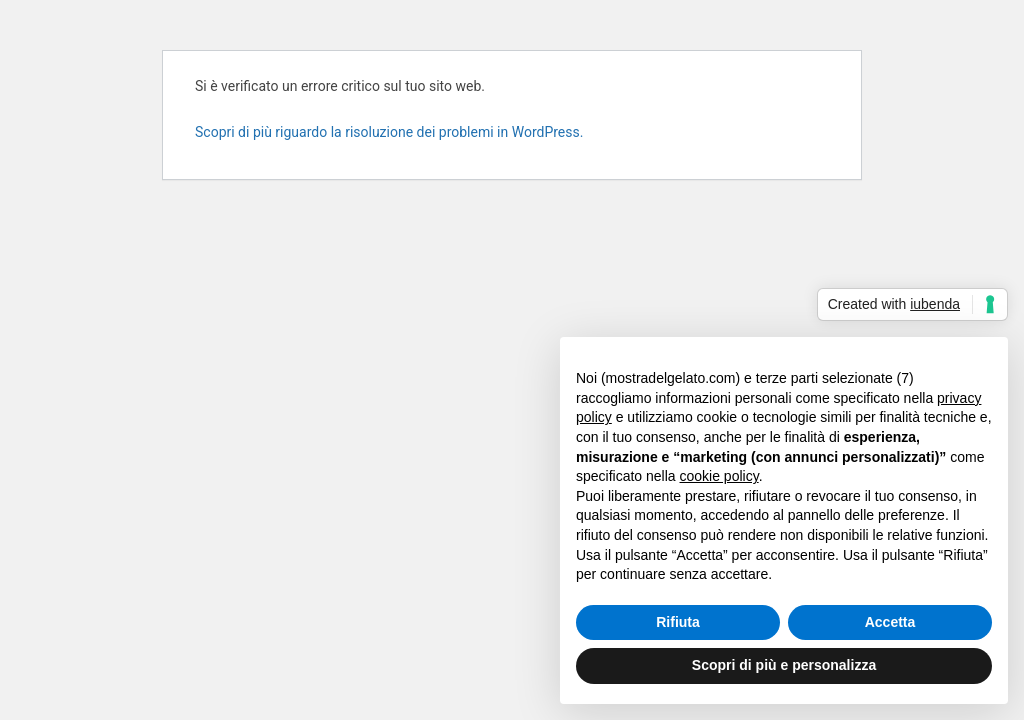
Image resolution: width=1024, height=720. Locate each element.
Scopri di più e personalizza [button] (784, 665)
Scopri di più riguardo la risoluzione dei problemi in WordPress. (389, 132)
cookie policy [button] (719, 476)
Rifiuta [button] (678, 622)
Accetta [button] (890, 622)
